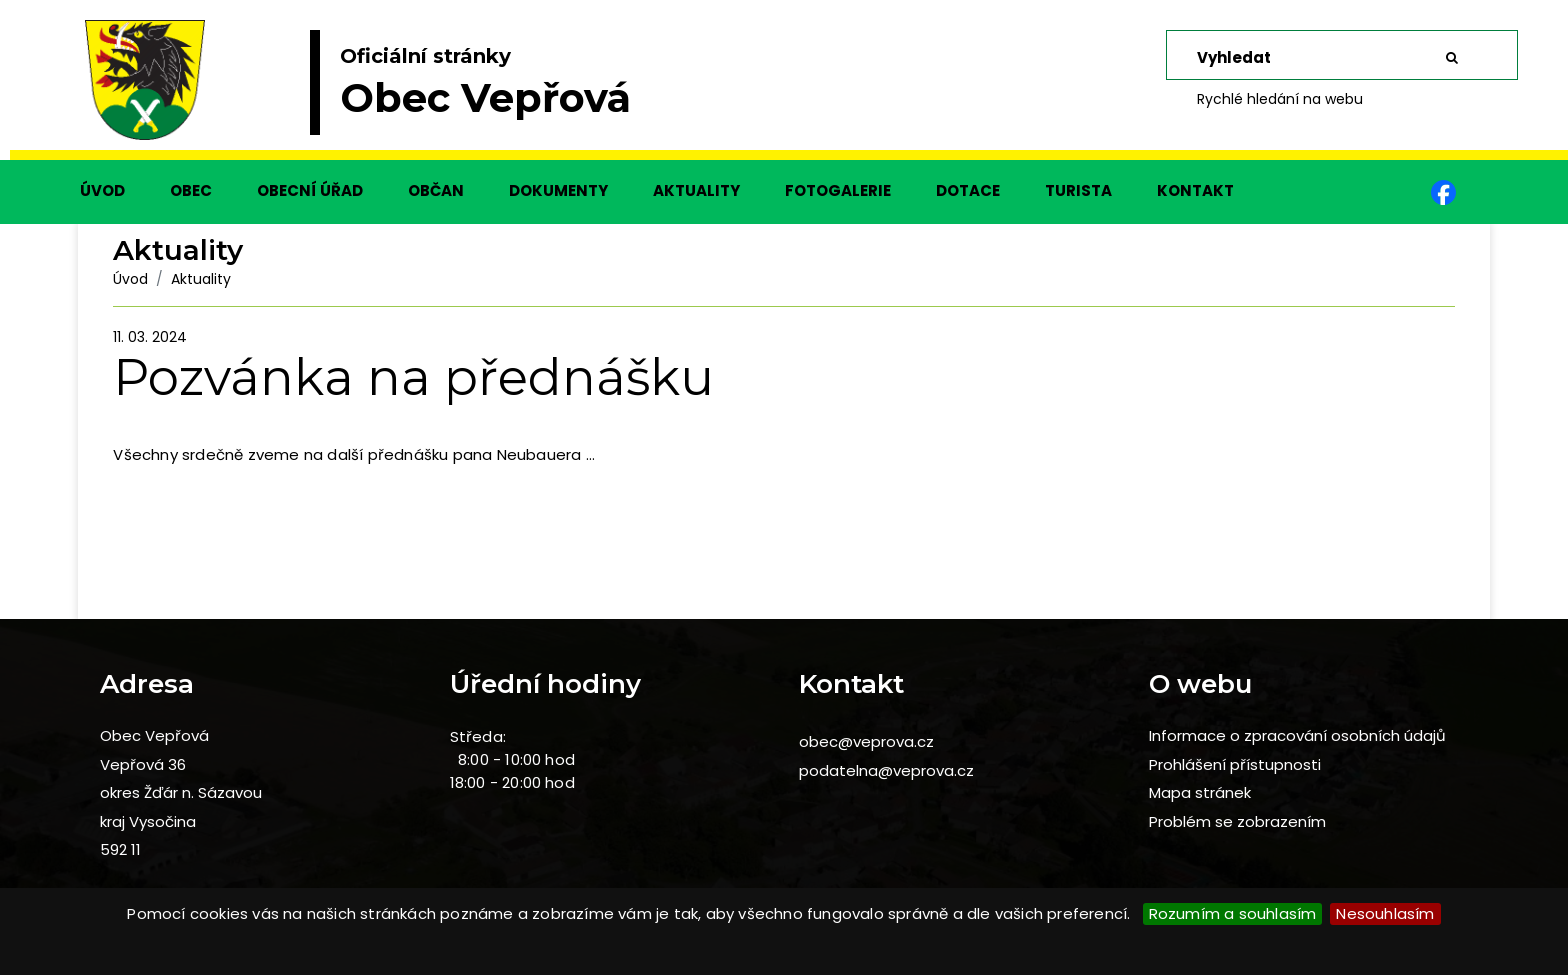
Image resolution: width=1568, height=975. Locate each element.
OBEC (191, 190)
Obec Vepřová (154, 735)
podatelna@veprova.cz (886, 770)
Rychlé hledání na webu (1280, 99)
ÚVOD (102, 190)
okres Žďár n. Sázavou (181, 792)
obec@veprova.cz (866, 741)
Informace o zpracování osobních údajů (1297, 735)
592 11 (120, 849)
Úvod (130, 279)
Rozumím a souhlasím (1233, 913)
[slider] (784, 90)
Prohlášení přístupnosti (1235, 764)
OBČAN (436, 190)
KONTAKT (1195, 190)
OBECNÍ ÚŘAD (310, 190)
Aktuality (201, 279)
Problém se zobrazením (1237, 821)
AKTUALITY (696, 190)
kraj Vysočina (148, 821)
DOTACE (968, 190)
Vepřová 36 (143, 764)
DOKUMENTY (558, 190)
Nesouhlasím (1385, 913)
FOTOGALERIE (838, 190)
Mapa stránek (1200, 792)
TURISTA (1078, 190)
